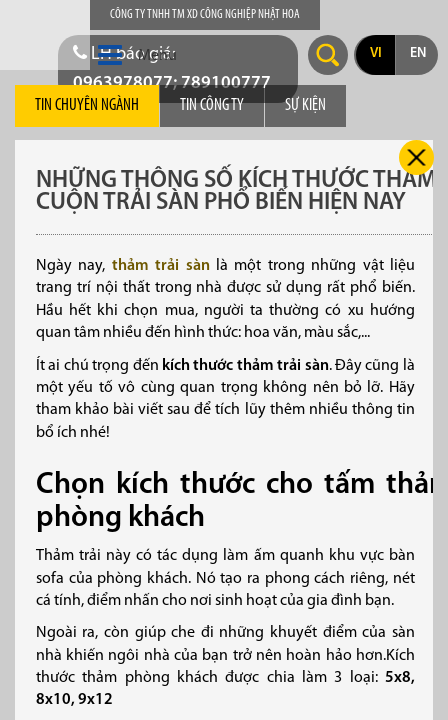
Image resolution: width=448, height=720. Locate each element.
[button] (110, 56)
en (418, 53)
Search (328, 55)
